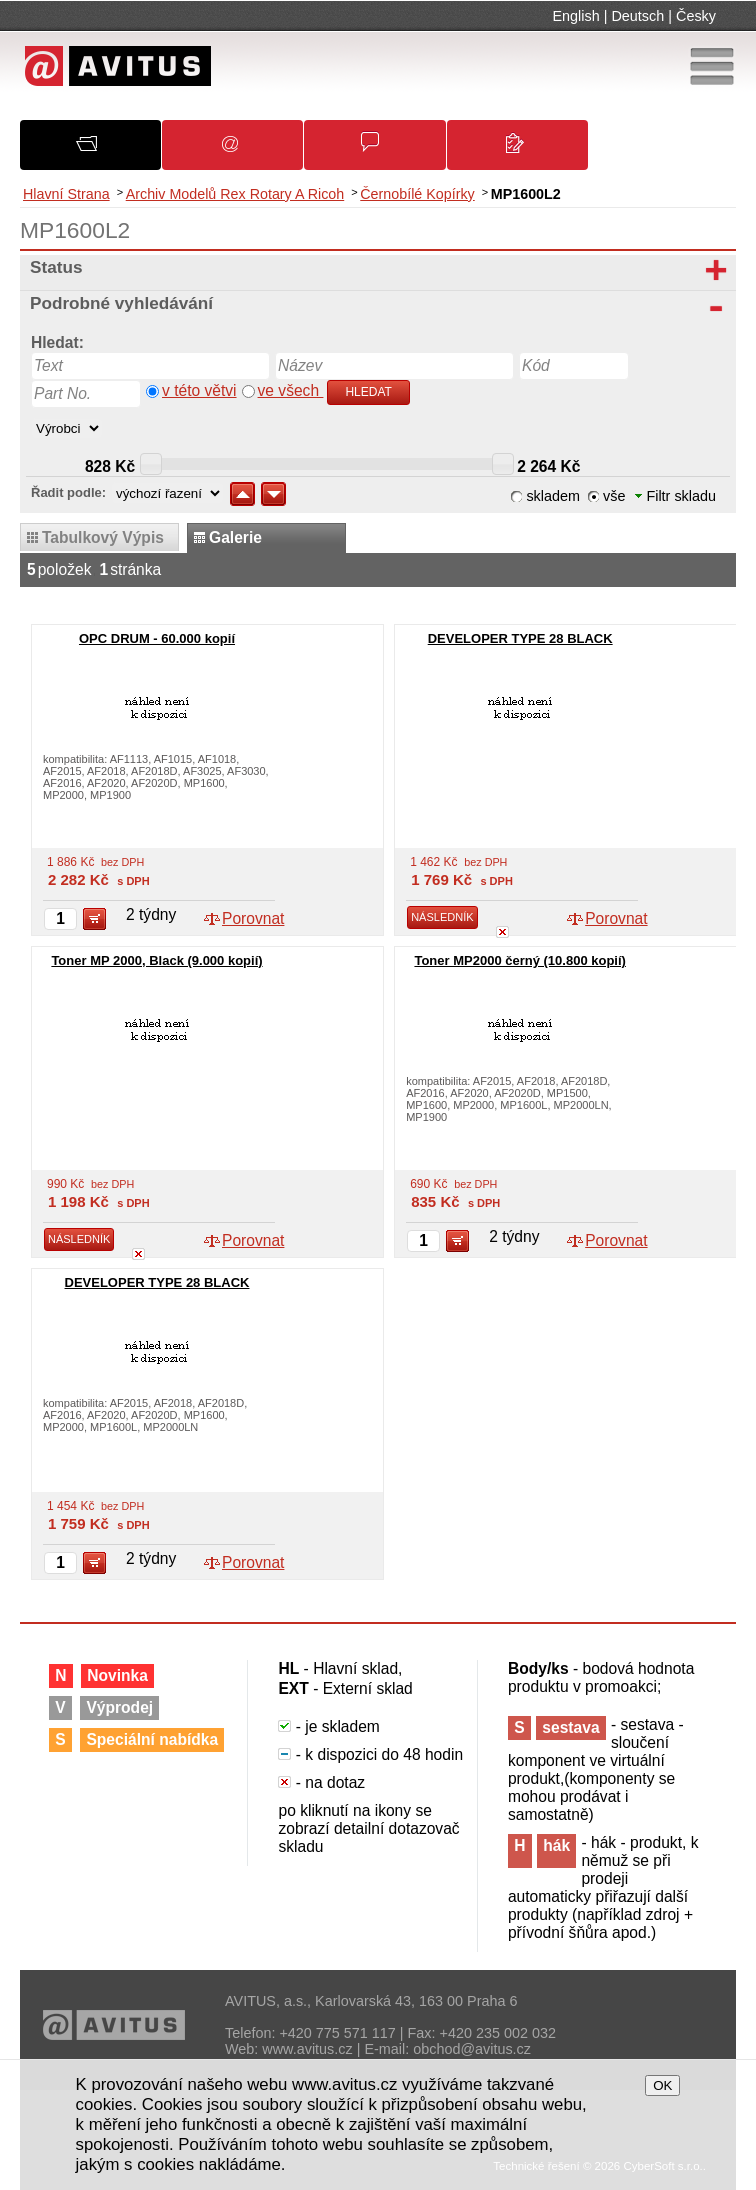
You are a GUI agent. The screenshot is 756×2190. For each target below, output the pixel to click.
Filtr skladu (675, 496)
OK (662, 2085)
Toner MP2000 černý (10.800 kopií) (519, 960)
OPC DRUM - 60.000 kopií (157, 638)
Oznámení (242, 151)
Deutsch (637, 16)
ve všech (291, 390)
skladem (553, 496)
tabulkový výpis (103, 537)
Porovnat (253, 918)
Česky (696, 16)
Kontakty (526, 152)
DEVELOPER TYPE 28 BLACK (520, 638)
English (576, 16)
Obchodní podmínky (385, 151)
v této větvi (199, 390)
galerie (235, 537)
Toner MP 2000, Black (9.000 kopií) (156, 960)
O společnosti (102, 150)
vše (614, 496)
